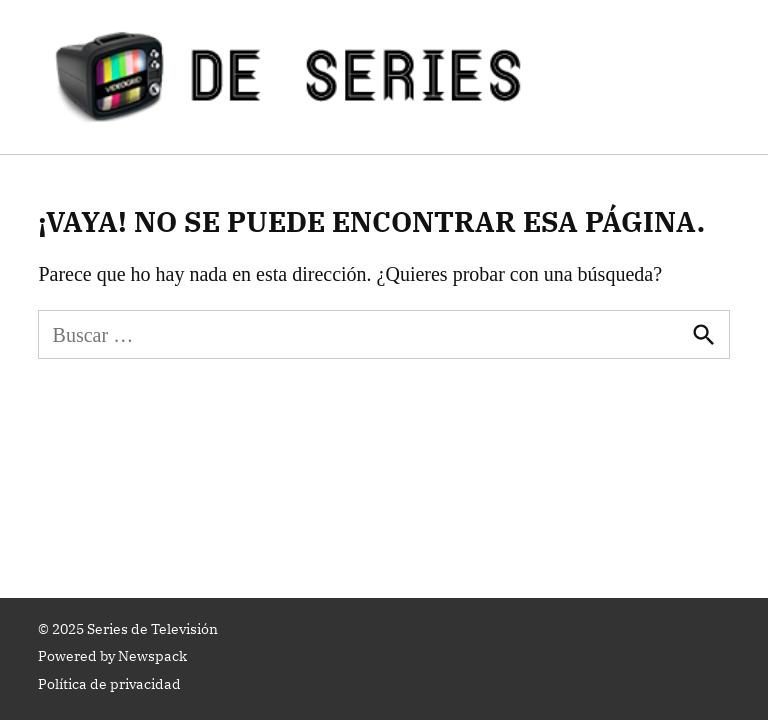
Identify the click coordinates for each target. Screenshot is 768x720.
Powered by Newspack (112, 656)
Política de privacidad (109, 684)
